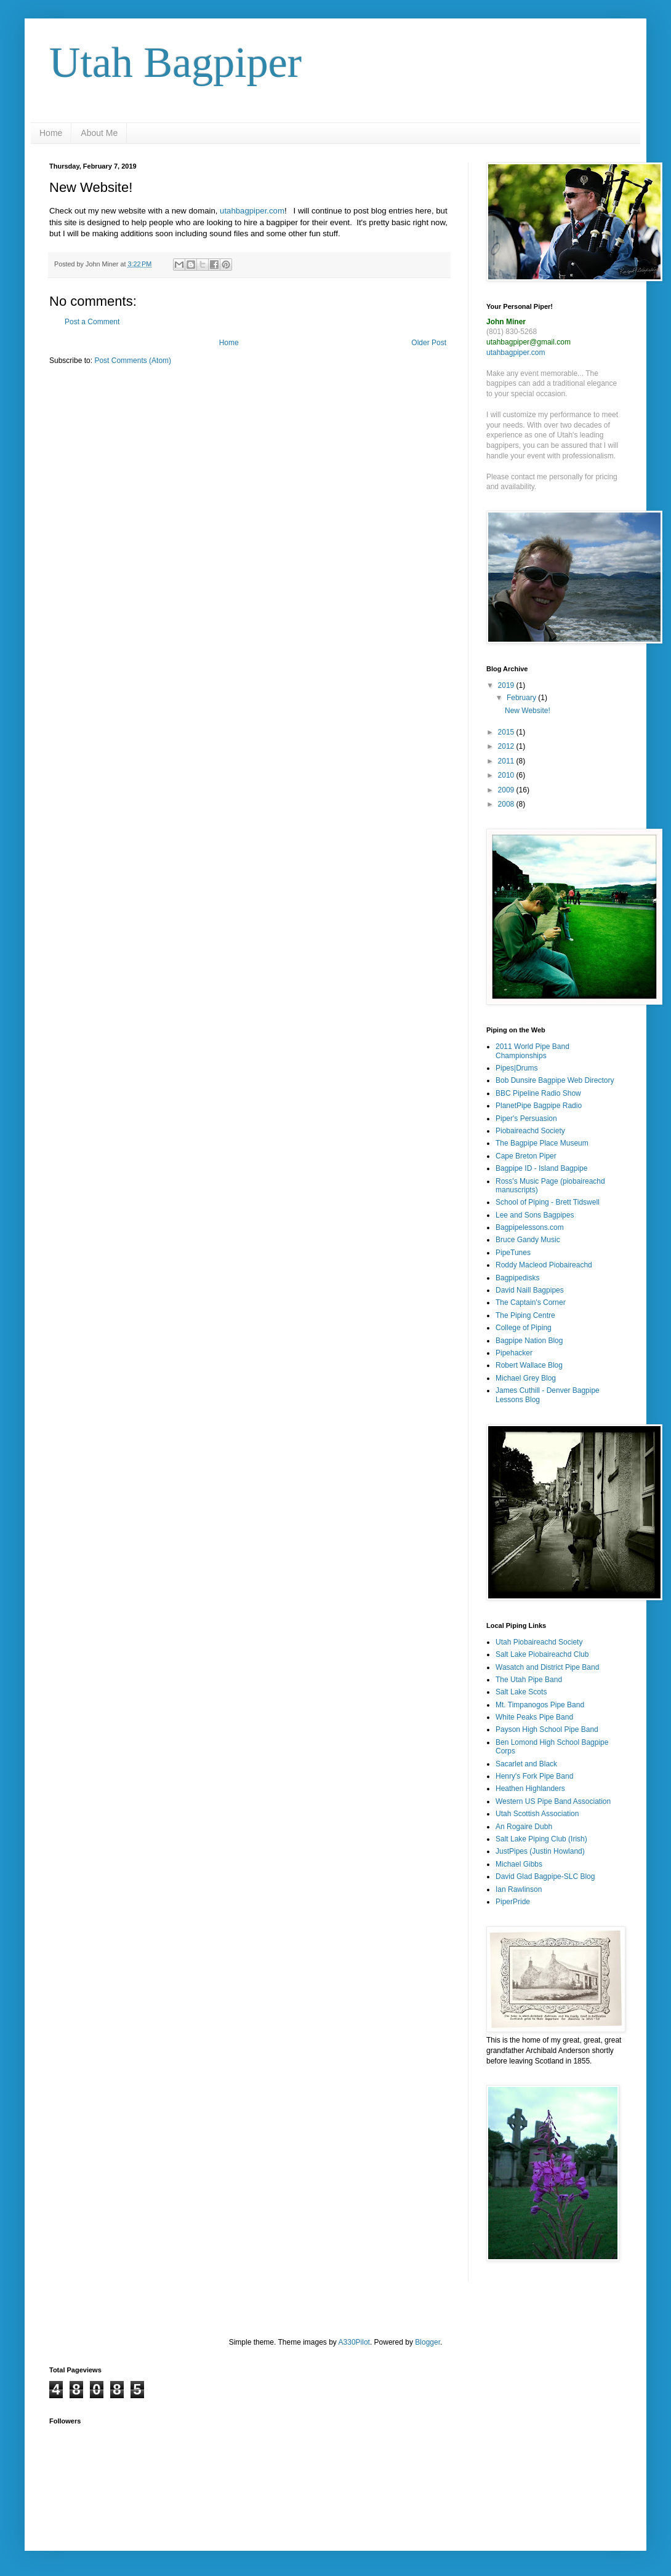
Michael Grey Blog (526, 1378)
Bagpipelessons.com (530, 1227)
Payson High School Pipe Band (547, 1729)
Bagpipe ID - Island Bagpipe (541, 1168)
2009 (507, 790)
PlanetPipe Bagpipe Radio (539, 1105)
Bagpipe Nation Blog (529, 1340)
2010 (507, 775)
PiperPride (513, 1901)
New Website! (527, 710)
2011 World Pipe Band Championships (532, 1050)
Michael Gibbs (519, 1864)
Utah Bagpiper (175, 62)
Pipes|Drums (516, 1068)
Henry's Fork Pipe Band (534, 1776)
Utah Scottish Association (537, 1813)
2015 (507, 732)
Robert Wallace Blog (529, 1365)
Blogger (427, 2342)
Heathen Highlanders (530, 1788)
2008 (507, 804)
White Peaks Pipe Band (534, 1717)
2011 (507, 761)
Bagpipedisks (517, 1278)
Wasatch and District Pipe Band (547, 1667)
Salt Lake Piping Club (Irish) (541, 1839)
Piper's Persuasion (526, 1118)
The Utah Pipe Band (529, 1679)
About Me (99, 133)
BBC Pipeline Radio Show (538, 1093)
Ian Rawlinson (519, 1889)
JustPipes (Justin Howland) (540, 1851)
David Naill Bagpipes (530, 1290)
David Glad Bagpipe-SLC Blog (545, 1876)
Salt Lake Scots (521, 1692)
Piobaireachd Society (530, 1131)
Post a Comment (92, 321)
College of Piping (524, 1327)
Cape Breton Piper (526, 1156)
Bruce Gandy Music (528, 1239)
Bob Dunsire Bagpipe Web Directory (555, 1080)
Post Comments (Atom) (132, 360)
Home (50, 133)
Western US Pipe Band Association (553, 1801)
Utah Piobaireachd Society (539, 1642)
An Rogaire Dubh (524, 1826)
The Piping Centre (525, 1315)
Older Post (428, 342)
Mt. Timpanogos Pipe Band (540, 1705)
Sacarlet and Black (526, 1764)
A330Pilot (354, 2342)
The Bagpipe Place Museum (542, 1143)
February (522, 697)
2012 (507, 746)
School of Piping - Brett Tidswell (548, 1202)
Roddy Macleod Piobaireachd (544, 1265)
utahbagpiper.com (252, 210)
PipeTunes (513, 1252)
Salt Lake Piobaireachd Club (542, 1654)
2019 (507, 685)
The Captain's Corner (531, 1302)
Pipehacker (514, 1353)
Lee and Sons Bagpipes (535, 1215)
